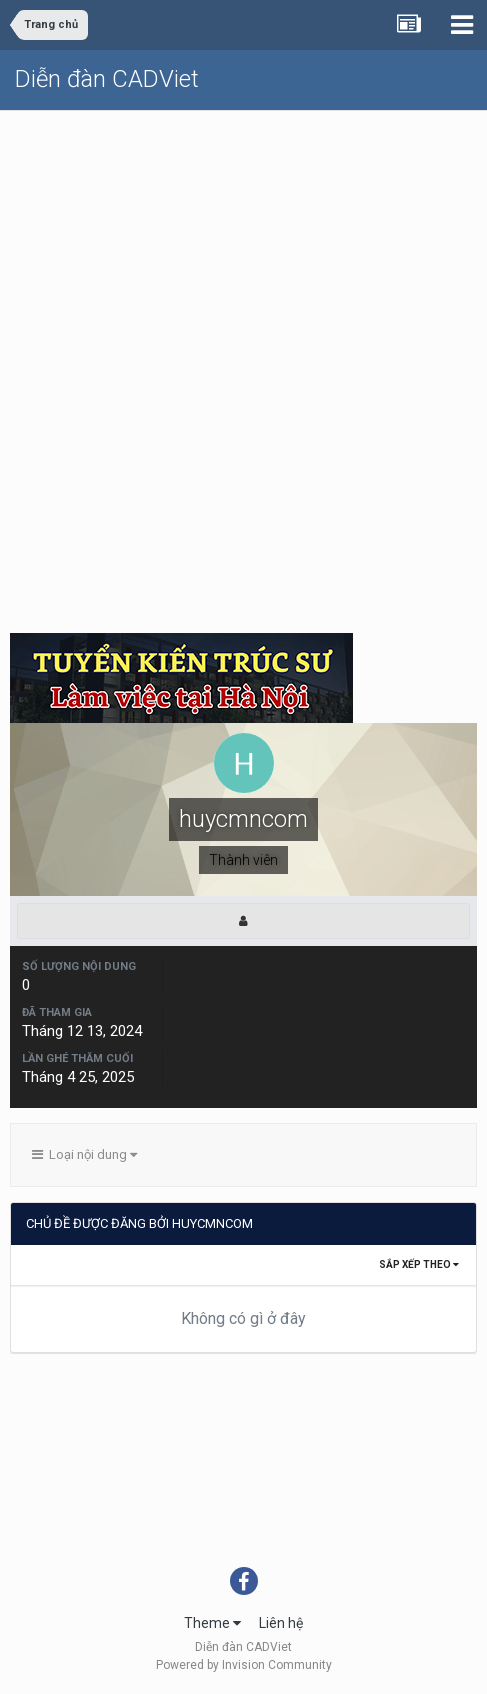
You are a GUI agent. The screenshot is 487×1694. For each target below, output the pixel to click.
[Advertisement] (243, 364)
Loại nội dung (84, 1154)
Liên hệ (281, 1623)
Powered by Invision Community (244, 1665)
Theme (212, 1623)
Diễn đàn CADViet (107, 79)
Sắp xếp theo (419, 1264)
